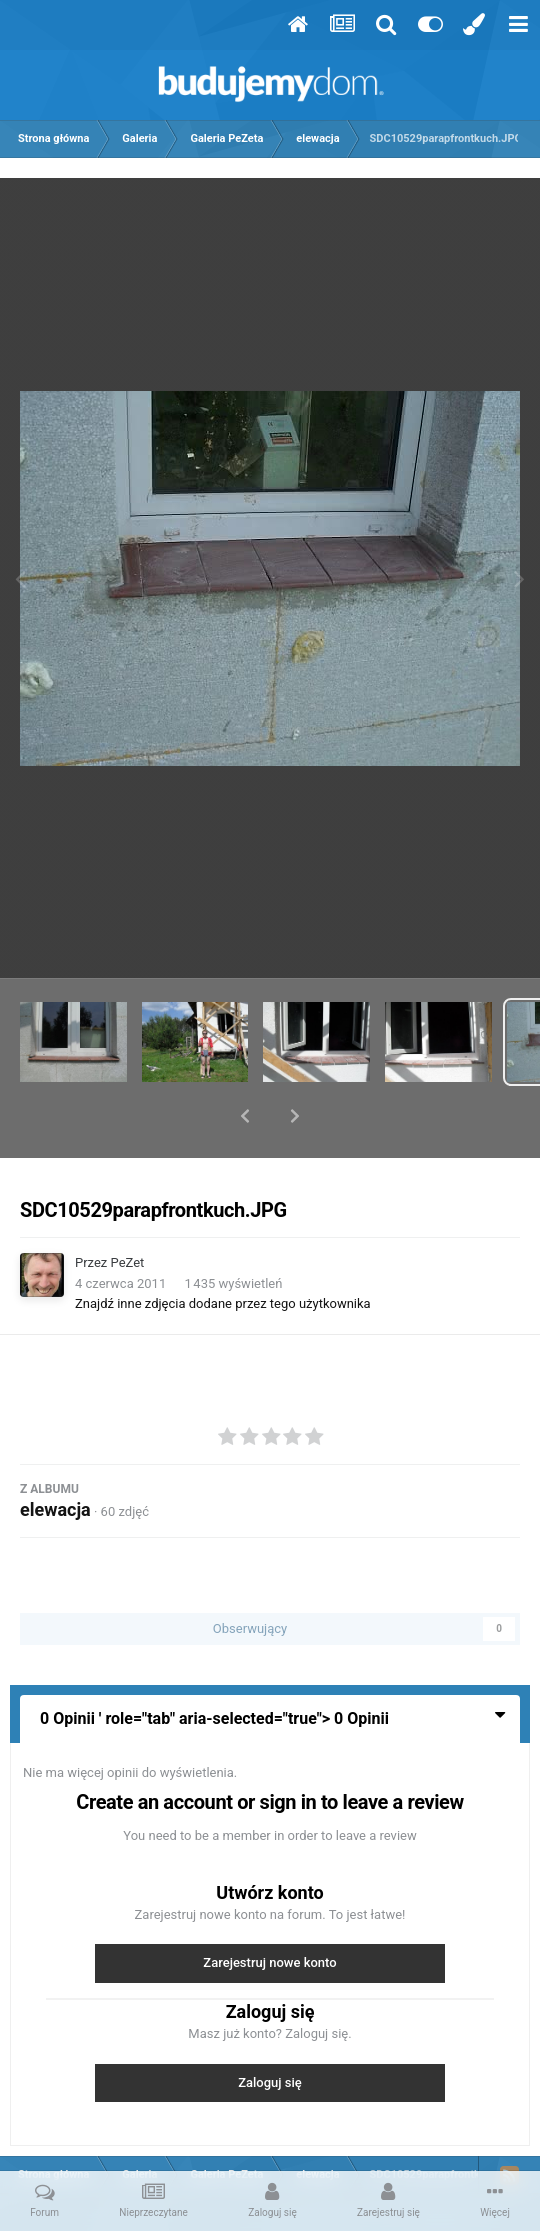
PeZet (128, 1210)
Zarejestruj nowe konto (269, 1910)
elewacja (55, 1457)
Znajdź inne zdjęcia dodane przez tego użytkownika (223, 1251)
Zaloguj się (270, 2030)
